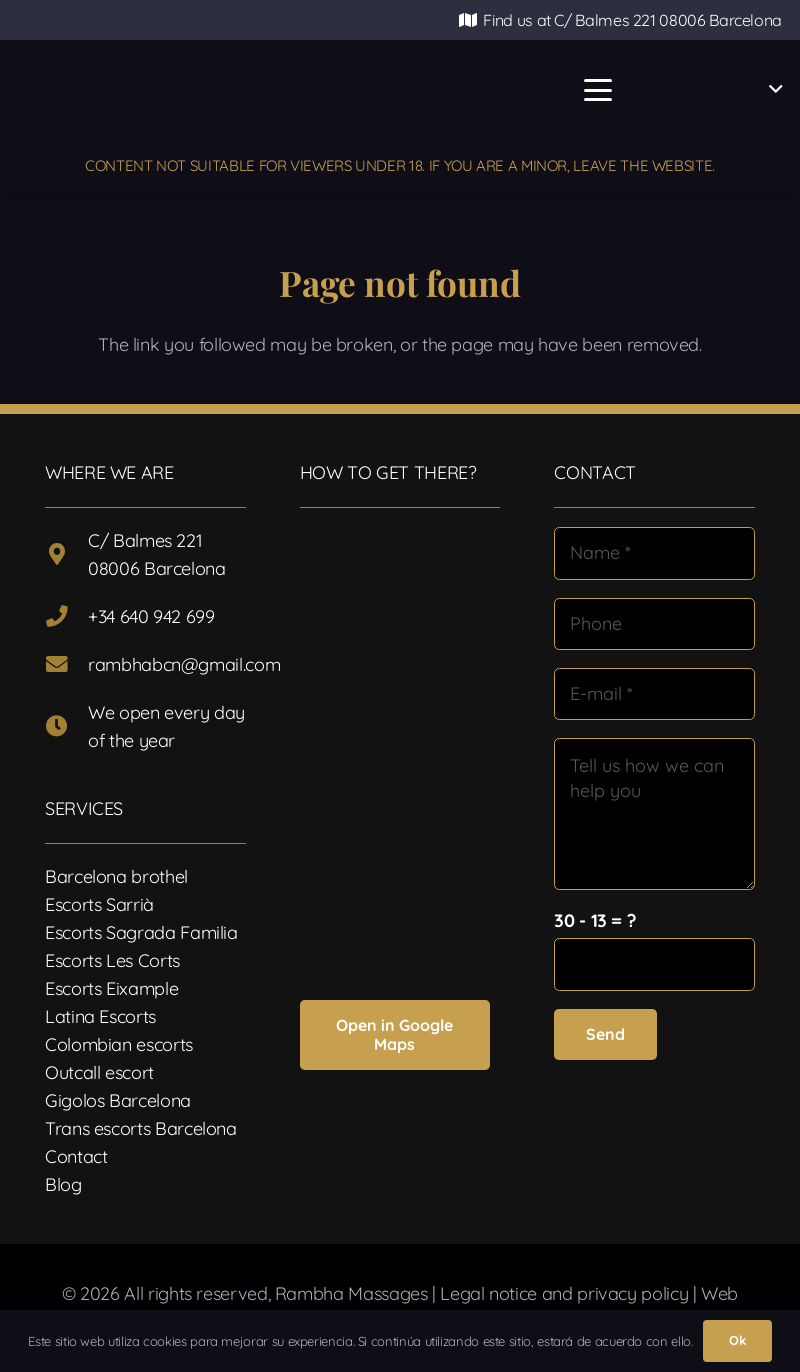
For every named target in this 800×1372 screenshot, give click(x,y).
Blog (63, 1184)
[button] (597, 90)
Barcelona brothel (116, 876)
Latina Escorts (100, 1016)
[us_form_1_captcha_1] (654, 964)
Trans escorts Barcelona (141, 1128)
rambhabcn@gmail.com (184, 664)
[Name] (654, 553)
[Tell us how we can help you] (654, 813)
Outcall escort (99, 1072)
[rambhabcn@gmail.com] (66, 665)
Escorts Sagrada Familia (141, 932)
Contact (76, 1156)
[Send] (605, 1034)
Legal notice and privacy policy (564, 1293)
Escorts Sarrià (99, 904)
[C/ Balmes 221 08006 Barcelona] (66, 555)
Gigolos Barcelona (118, 1100)
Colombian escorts (119, 1044)
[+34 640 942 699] (66, 617)
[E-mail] (654, 694)
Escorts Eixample (111, 988)
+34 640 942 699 (151, 616)
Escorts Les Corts (112, 960)
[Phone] (654, 624)
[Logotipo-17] (318, 90)
